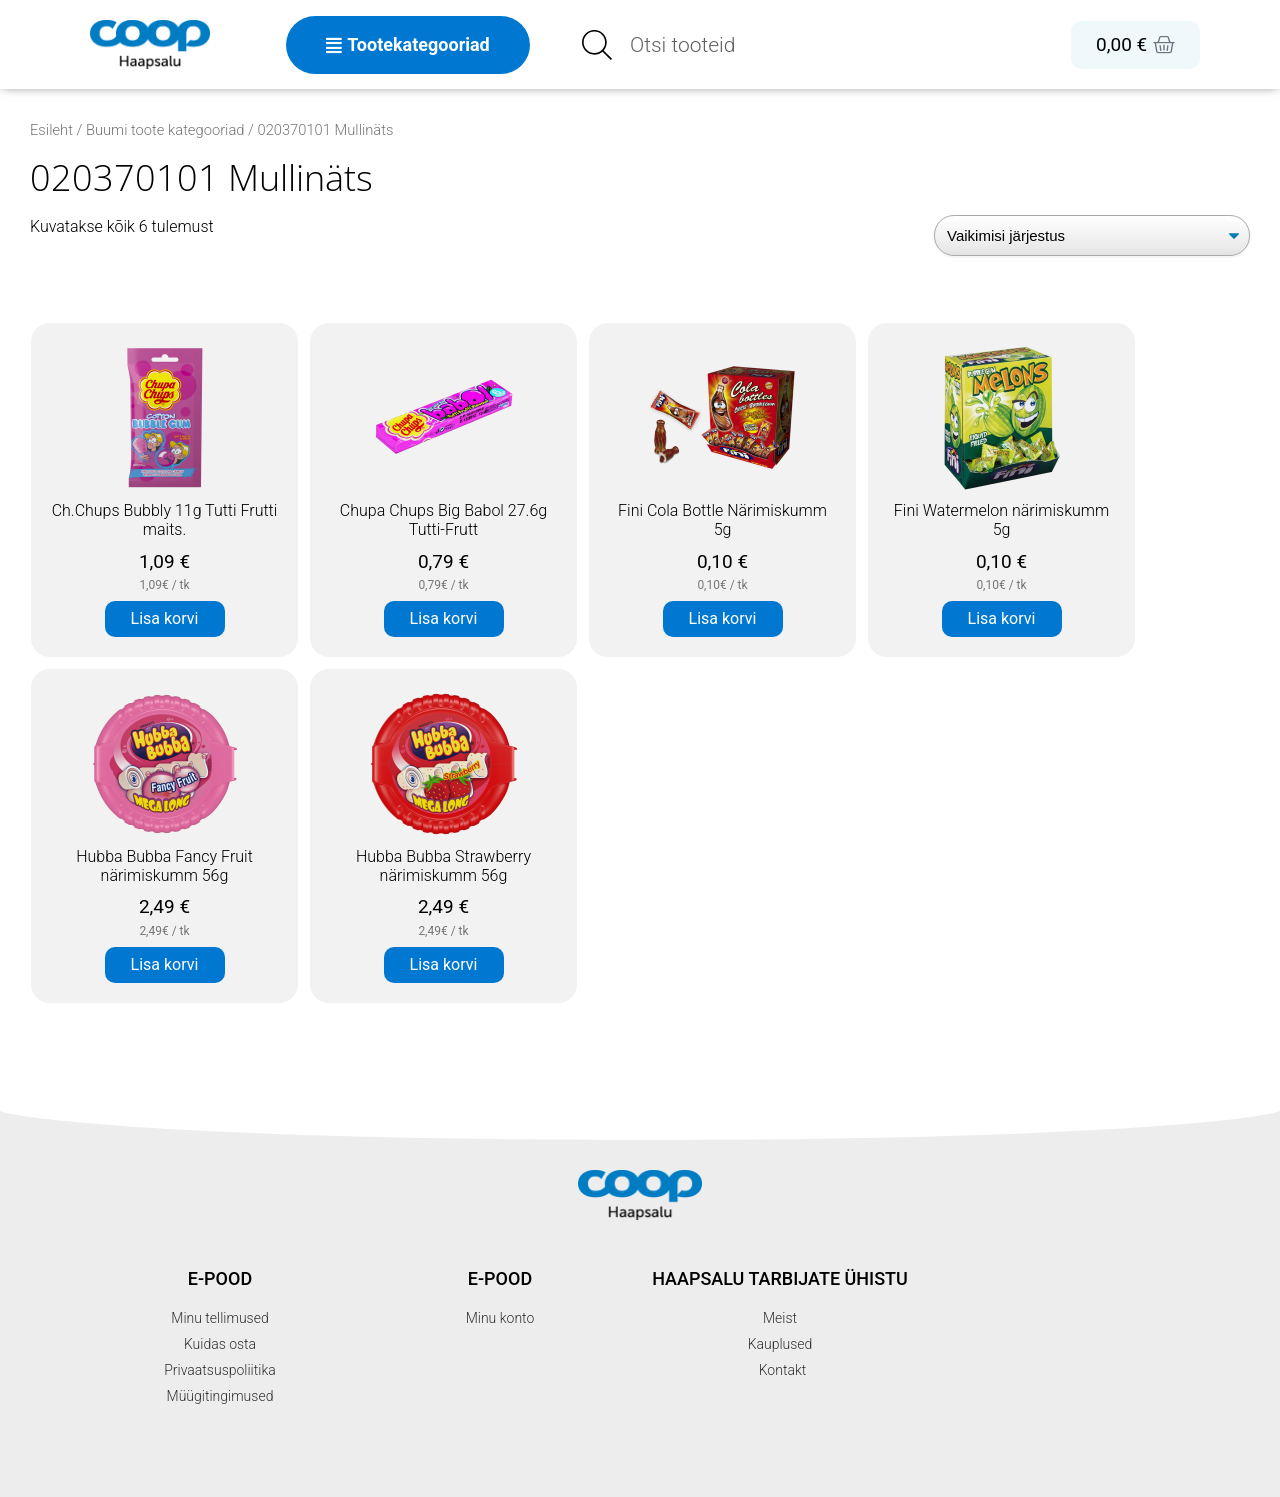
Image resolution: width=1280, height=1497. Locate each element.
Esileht (51, 130)
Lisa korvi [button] (165, 618)
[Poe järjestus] (1092, 235)
